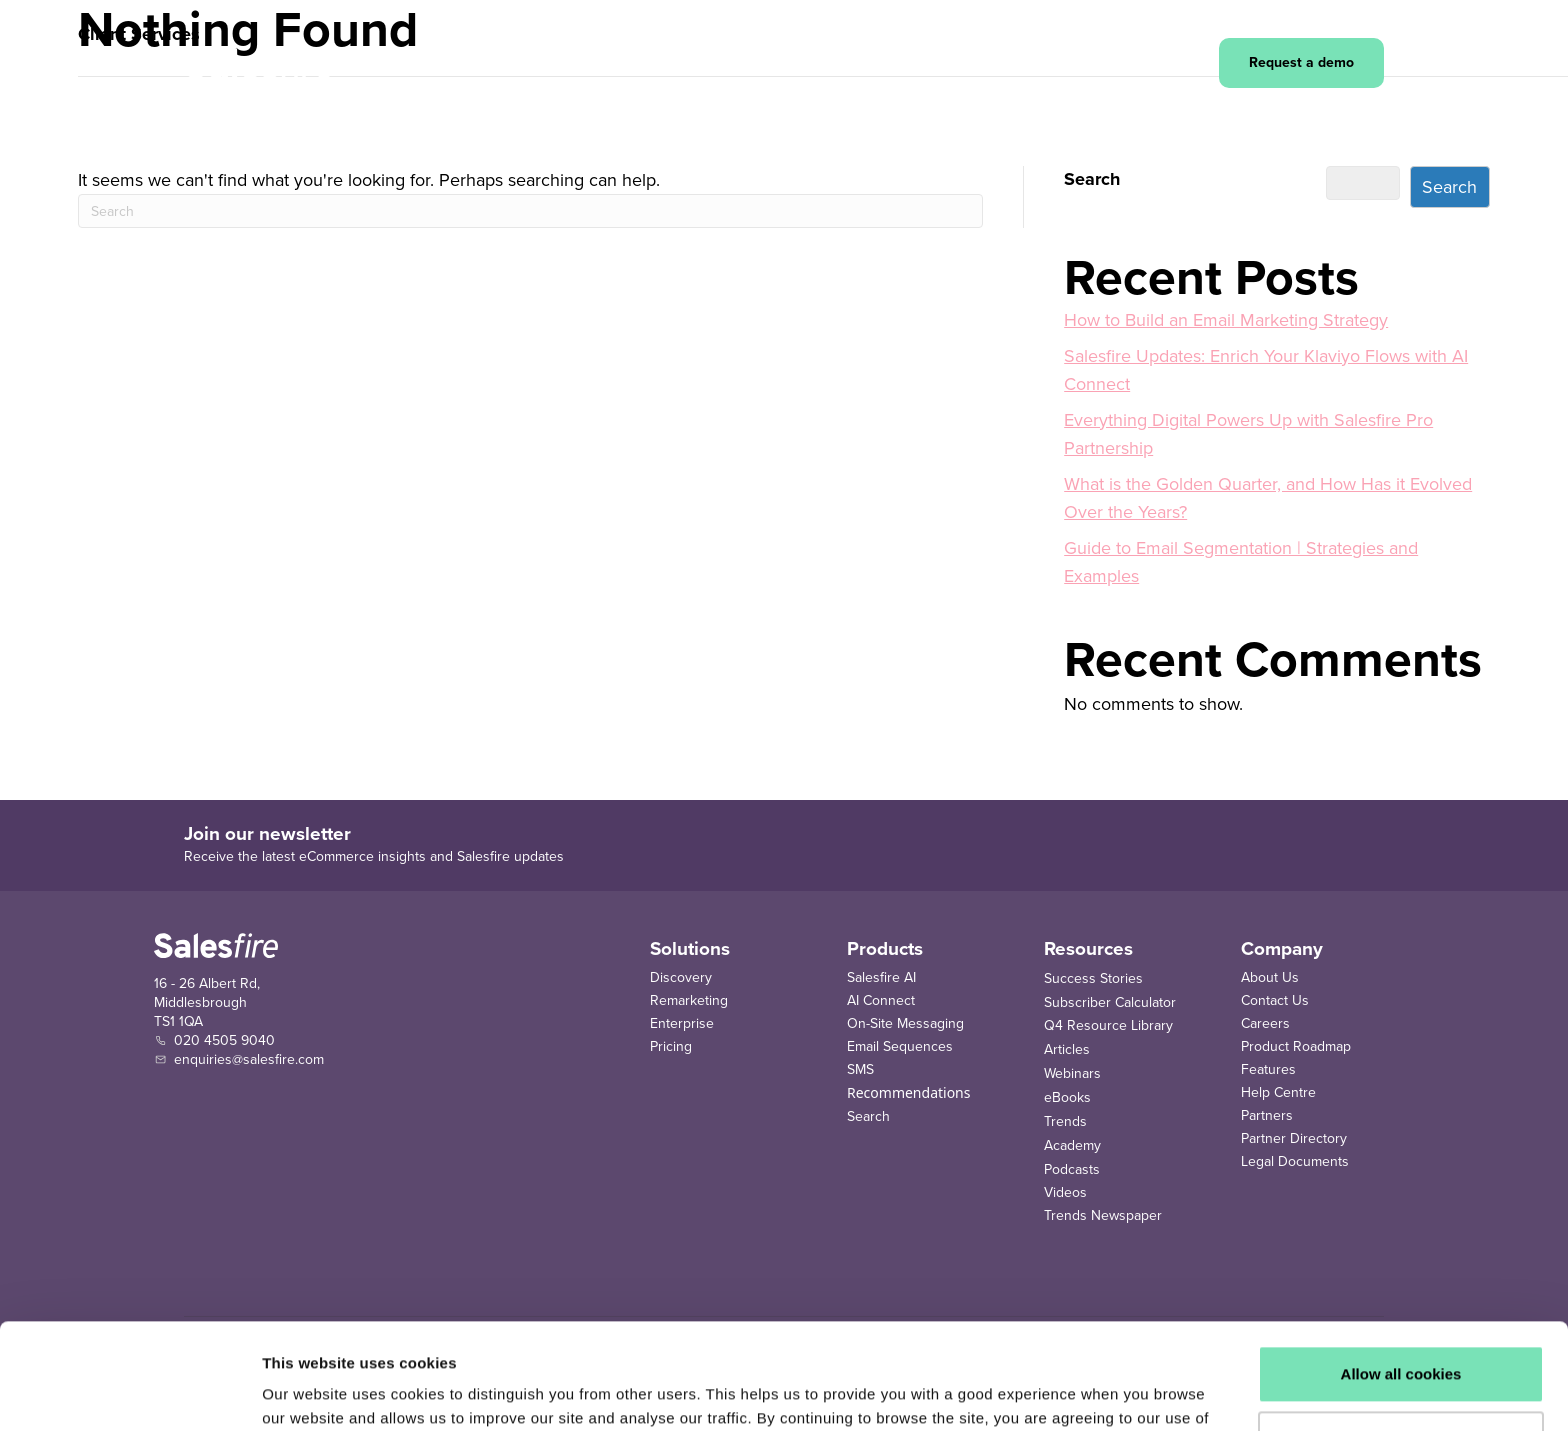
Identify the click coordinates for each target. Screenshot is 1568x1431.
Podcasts (1072, 1169)
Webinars (1072, 1073)
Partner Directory (1294, 1138)
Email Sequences (900, 1046)
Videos (1065, 1192)
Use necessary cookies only (1401, 1333)
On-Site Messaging (905, 1023)
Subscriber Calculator (1110, 1002)
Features (1268, 1069)
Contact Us (1275, 1000)
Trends (1065, 1121)
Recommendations (908, 1092)
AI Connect (881, 1000)
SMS (860, 1069)
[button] (472, 63)
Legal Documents (1295, 1161)
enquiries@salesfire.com (249, 1059)
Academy (1072, 1145)
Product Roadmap (1296, 1046)
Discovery (681, 977)
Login (1169, 63)
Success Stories (1093, 978)
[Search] (530, 211)
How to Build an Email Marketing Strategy (1226, 320)
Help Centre (1278, 1092)
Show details (308, 1391)
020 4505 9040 (224, 1040)
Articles (1067, 1049)
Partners (1267, 1115)
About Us (1270, 977)
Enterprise (682, 1023)
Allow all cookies (1401, 1268)
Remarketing (689, 1000)
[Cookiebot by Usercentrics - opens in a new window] (129, 1392)
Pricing (671, 1046)
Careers (1265, 1023)
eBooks (1067, 1097)
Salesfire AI (881, 977)
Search (1092, 179)
